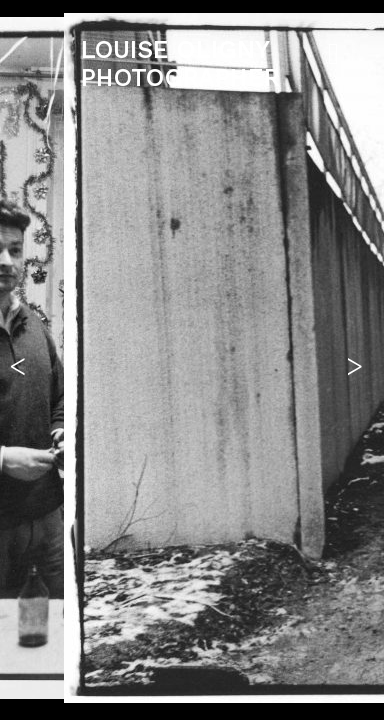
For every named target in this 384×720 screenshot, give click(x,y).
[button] (23, 360)
